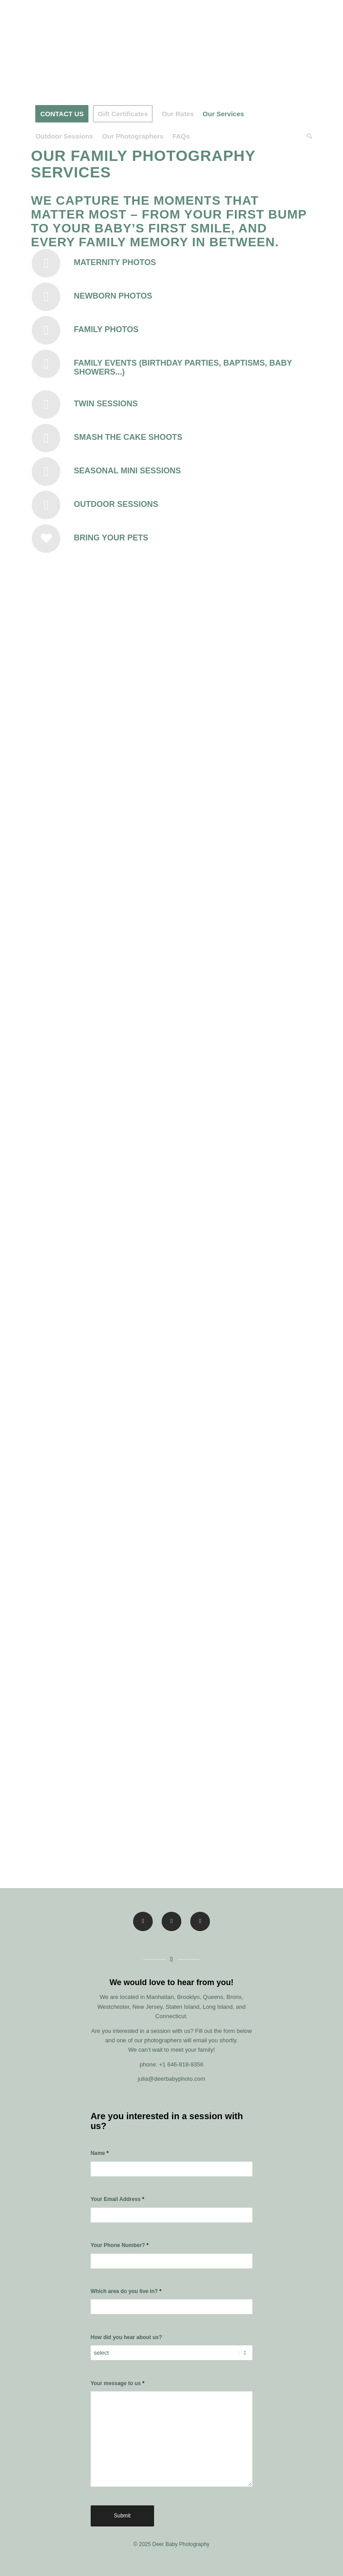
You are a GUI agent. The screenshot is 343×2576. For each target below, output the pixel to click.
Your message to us (118, 2383)
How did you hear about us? (126, 2337)
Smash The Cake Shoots (128, 437)
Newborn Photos (113, 295)
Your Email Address (117, 2199)
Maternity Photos (115, 262)
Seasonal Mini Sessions (127, 470)
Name (100, 2153)
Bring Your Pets (111, 537)
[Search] (307, 136)
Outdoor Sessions (116, 504)
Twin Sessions (106, 403)
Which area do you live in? (126, 2291)
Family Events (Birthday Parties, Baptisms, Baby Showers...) (183, 367)
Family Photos (106, 329)
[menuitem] (62, 114)
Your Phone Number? (120, 2245)
